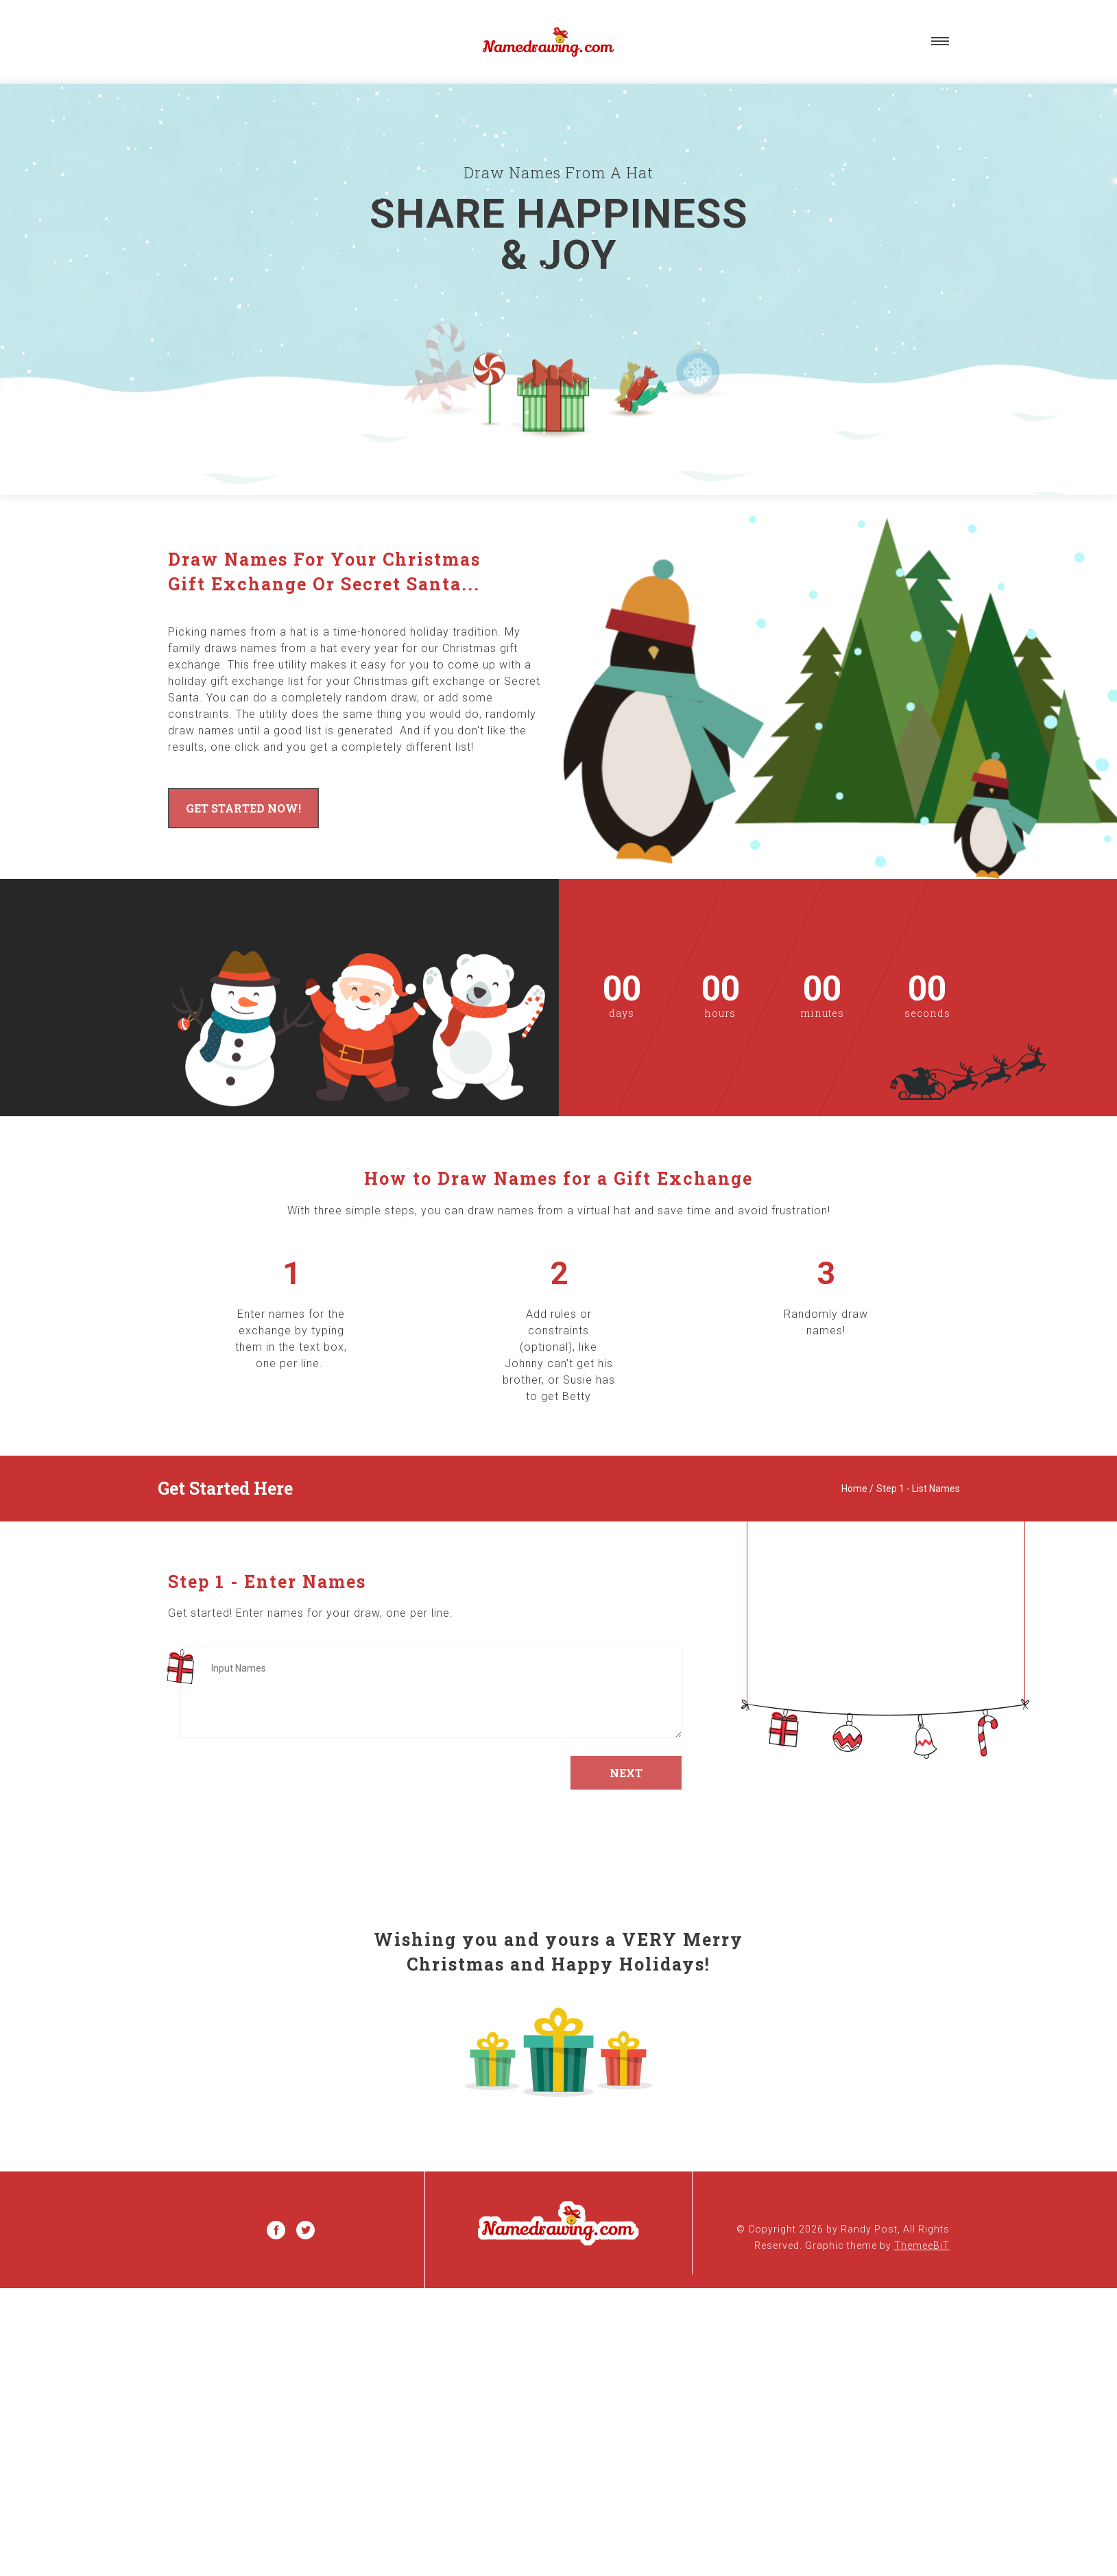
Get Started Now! (243, 808)
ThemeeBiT (922, 2245)
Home (854, 1488)
